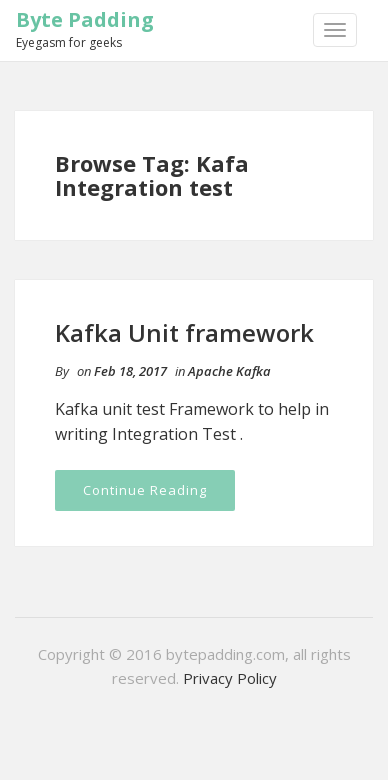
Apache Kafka (229, 371)
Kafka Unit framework (184, 332)
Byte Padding (85, 19)
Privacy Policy (230, 678)
